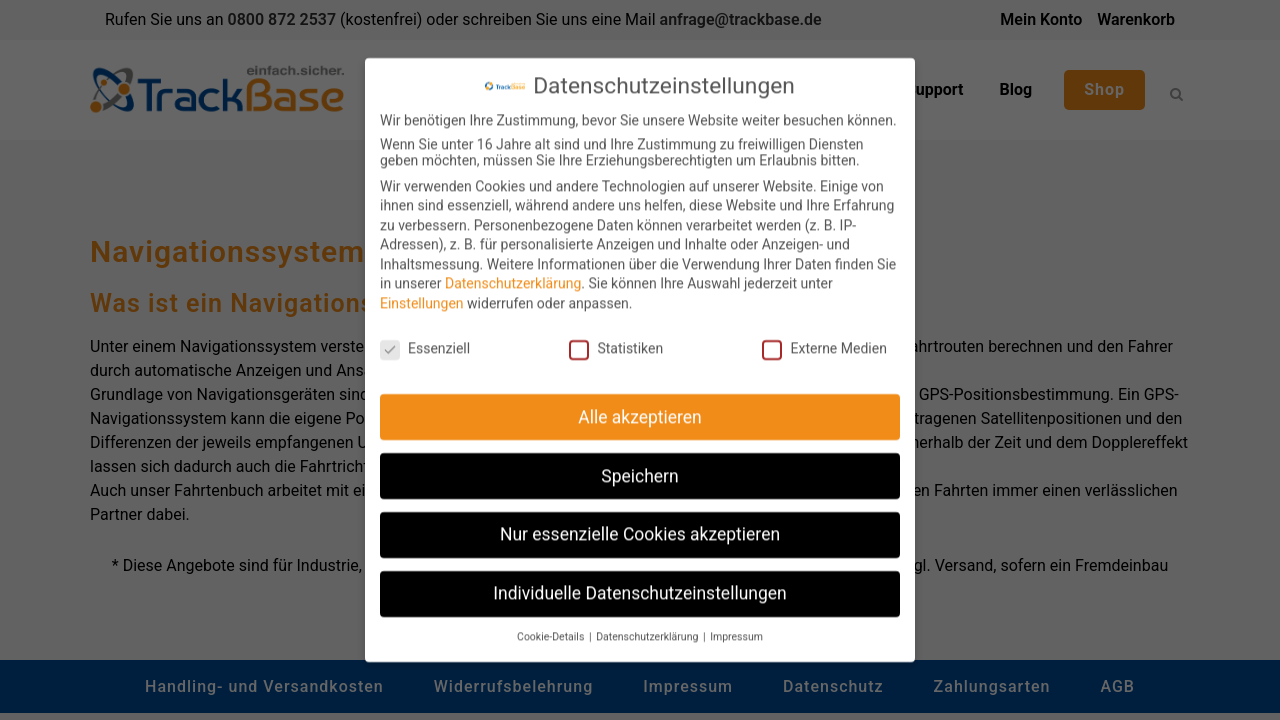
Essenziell (425, 340)
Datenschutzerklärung (513, 275)
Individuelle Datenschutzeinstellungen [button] (639, 585)
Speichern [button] (639, 468)
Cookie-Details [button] (552, 628)
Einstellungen (422, 295)
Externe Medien (824, 340)
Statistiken (616, 340)
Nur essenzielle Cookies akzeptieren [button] (640, 526)
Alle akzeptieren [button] (640, 409)
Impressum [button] (736, 628)
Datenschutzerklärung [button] (648, 628)
